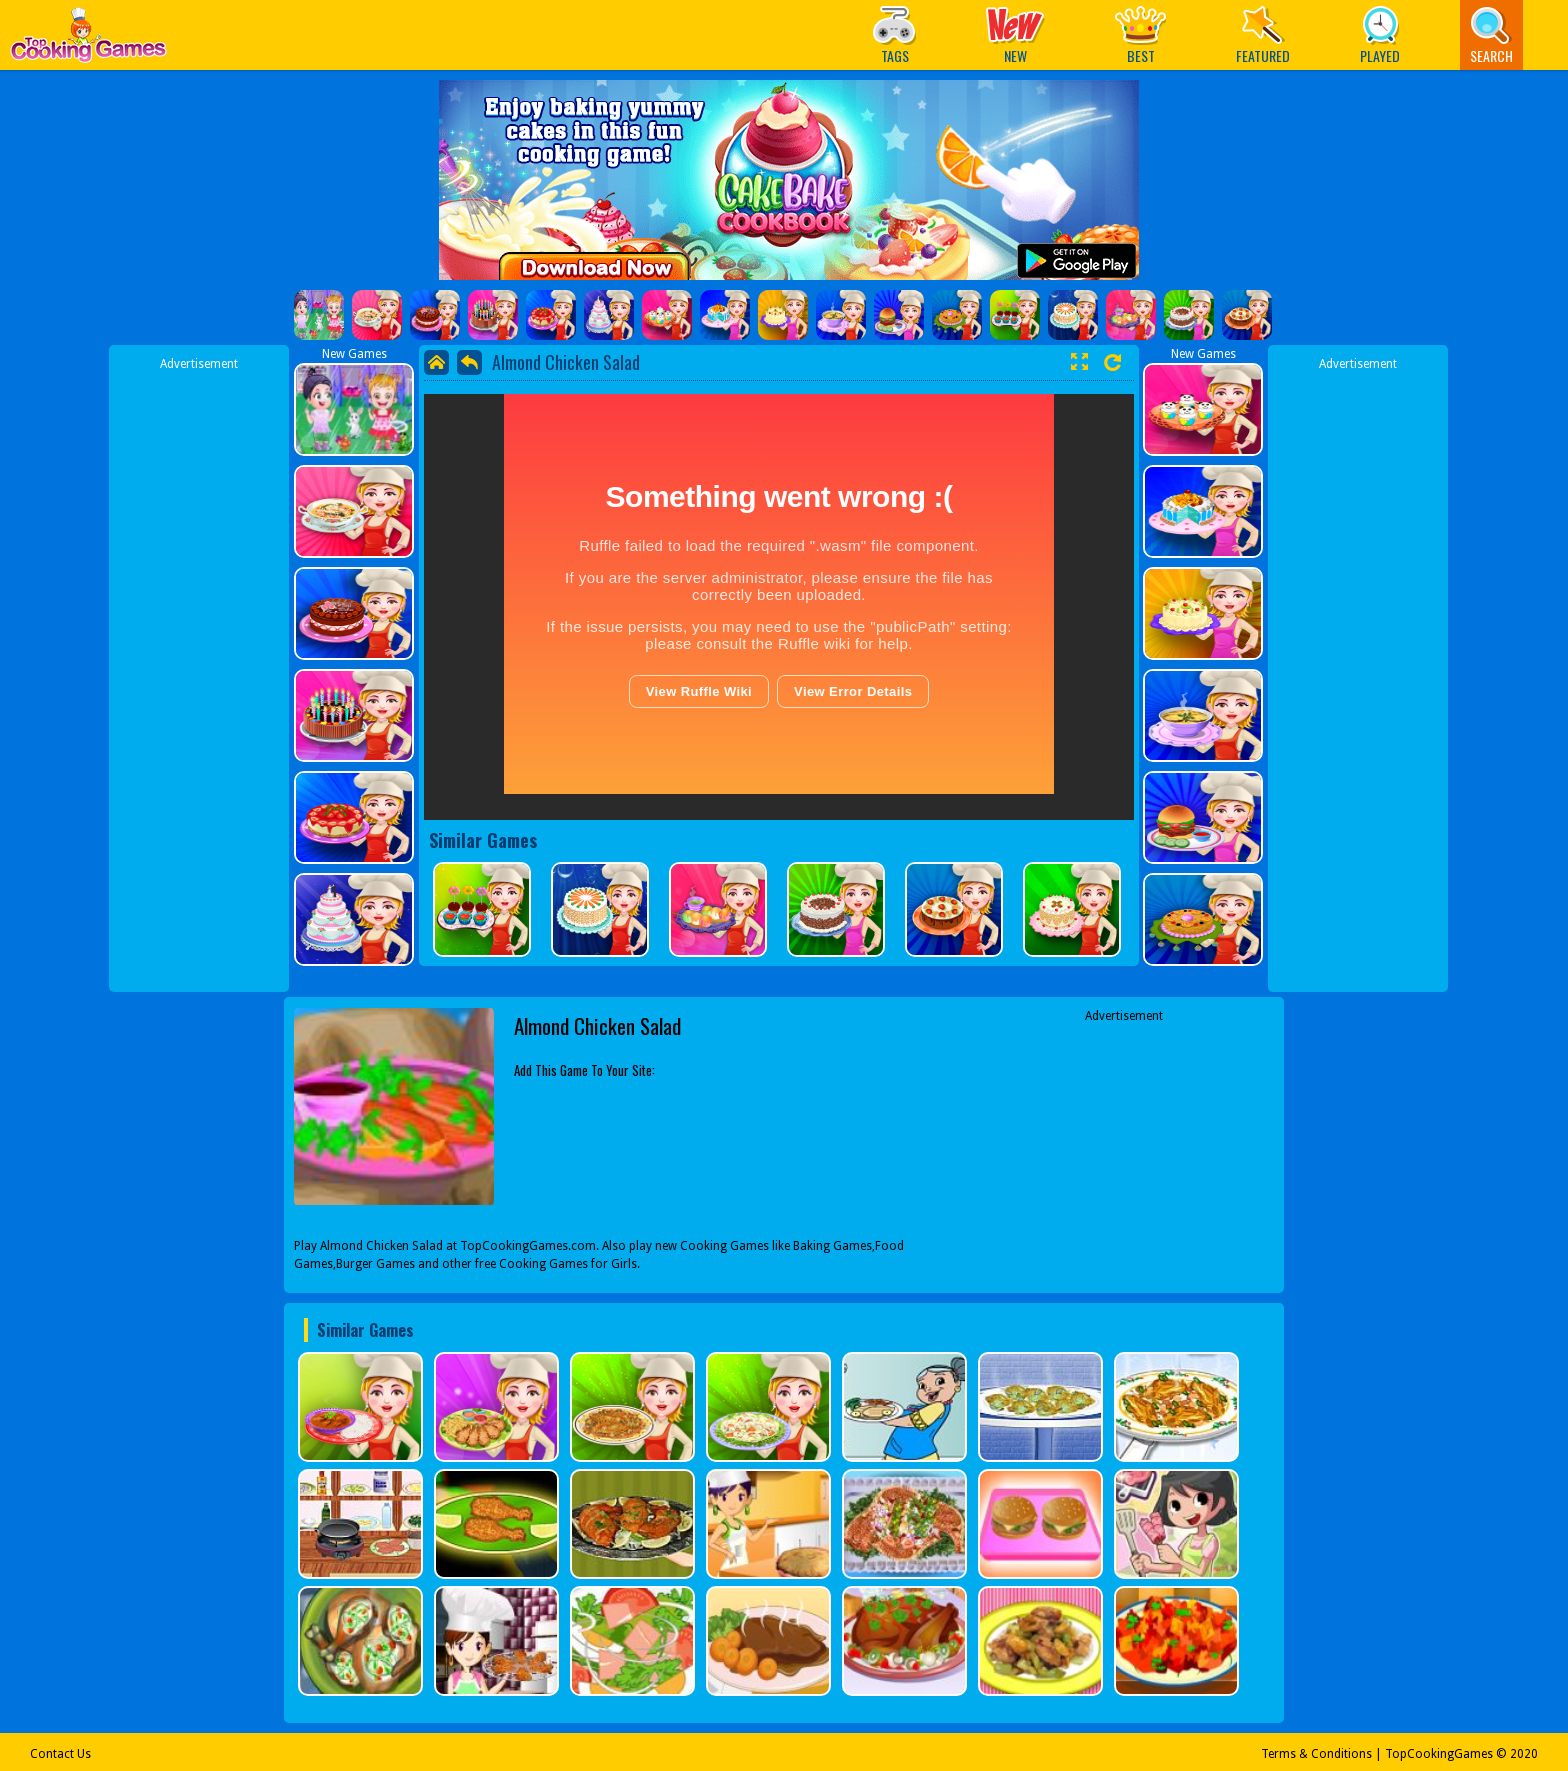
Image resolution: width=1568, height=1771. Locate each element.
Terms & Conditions (1316, 1754)
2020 (1524, 1754)
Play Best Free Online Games (88, 40)
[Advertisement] (199, 673)
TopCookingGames (1439, 1754)
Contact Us (60, 1754)
